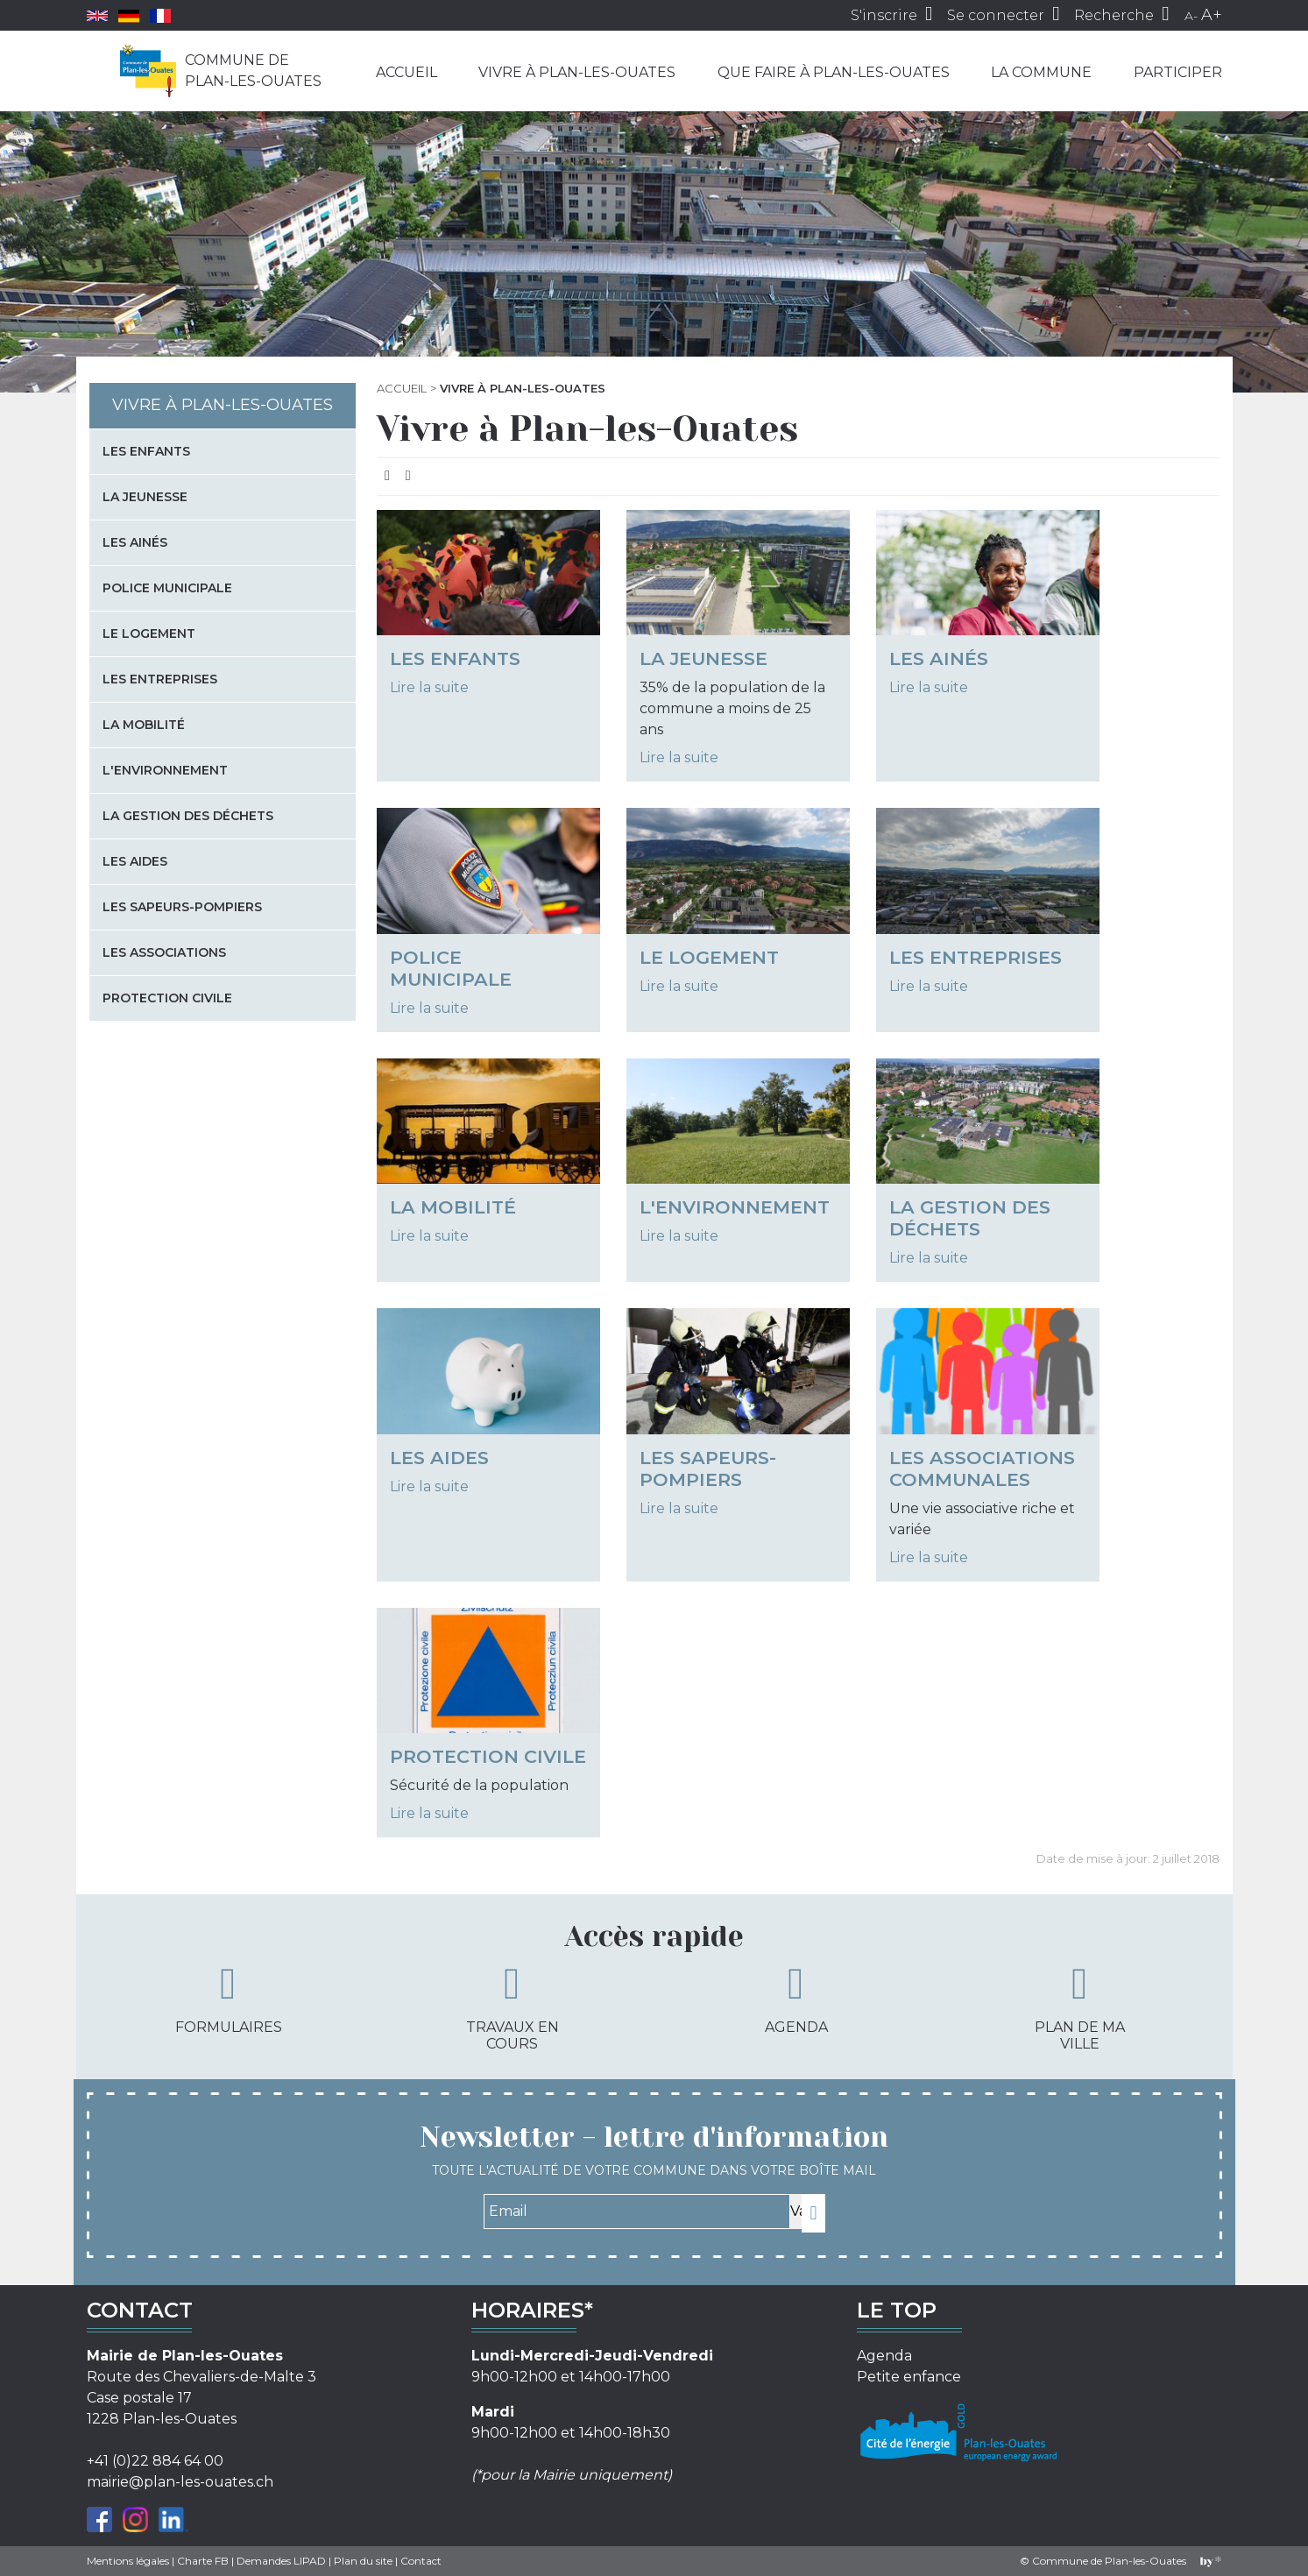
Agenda (796, 1998)
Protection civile (488, 1756)
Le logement (709, 957)
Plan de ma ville (1080, 2007)
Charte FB (203, 2560)
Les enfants (455, 658)
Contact (421, 2560)
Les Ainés (938, 658)
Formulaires (228, 1998)
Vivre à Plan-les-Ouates (576, 72)
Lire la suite (429, 687)
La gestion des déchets (969, 1218)
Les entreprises (975, 957)
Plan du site (363, 2560)
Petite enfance (909, 2376)
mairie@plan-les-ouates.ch (180, 2481)
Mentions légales (128, 2560)
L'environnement (735, 1207)
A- (1191, 16)
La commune (1041, 72)
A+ (1211, 15)
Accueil (406, 72)
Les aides (439, 1457)
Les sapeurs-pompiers (708, 1468)
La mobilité (453, 1207)
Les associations (164, 952)
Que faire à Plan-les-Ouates (834, 72)
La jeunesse (703, 658)
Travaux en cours (512, 2007)
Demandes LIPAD (281, 2560)
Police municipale (451, 968)
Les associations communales (982, 1468)
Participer (1178, 72)
